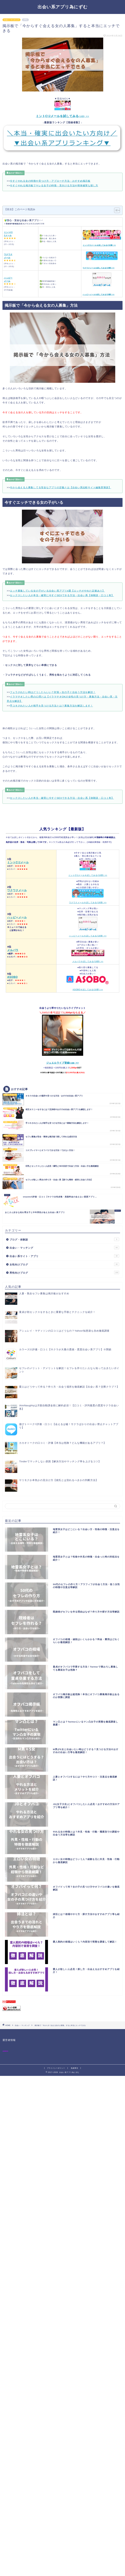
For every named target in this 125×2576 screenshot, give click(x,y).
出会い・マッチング (11, 20)
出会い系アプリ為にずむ (63, 6)
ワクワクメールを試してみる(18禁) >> (88, 896)
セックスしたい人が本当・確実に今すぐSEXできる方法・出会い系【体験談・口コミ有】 (62, 595)
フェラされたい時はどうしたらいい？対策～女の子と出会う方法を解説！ (53, 692)
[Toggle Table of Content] (115, 210)
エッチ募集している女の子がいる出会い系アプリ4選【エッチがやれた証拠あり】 (57, 590)
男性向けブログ (64, 1272)
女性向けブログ (64, 1264)
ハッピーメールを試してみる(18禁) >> (88, 926)
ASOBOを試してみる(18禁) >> (88, 983)
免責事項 (74, 2068)
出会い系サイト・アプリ (64, 1256)
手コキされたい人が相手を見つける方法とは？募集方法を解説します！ (51, 705)
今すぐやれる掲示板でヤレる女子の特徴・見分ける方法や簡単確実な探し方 (54, 185)
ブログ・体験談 (64, 1239)
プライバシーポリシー (56, 2068)
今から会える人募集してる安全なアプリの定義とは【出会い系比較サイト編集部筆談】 (60, 487)
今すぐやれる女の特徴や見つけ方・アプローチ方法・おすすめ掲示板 (50, 180)
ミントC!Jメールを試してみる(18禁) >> (87, 868)
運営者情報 (9, 2040)
